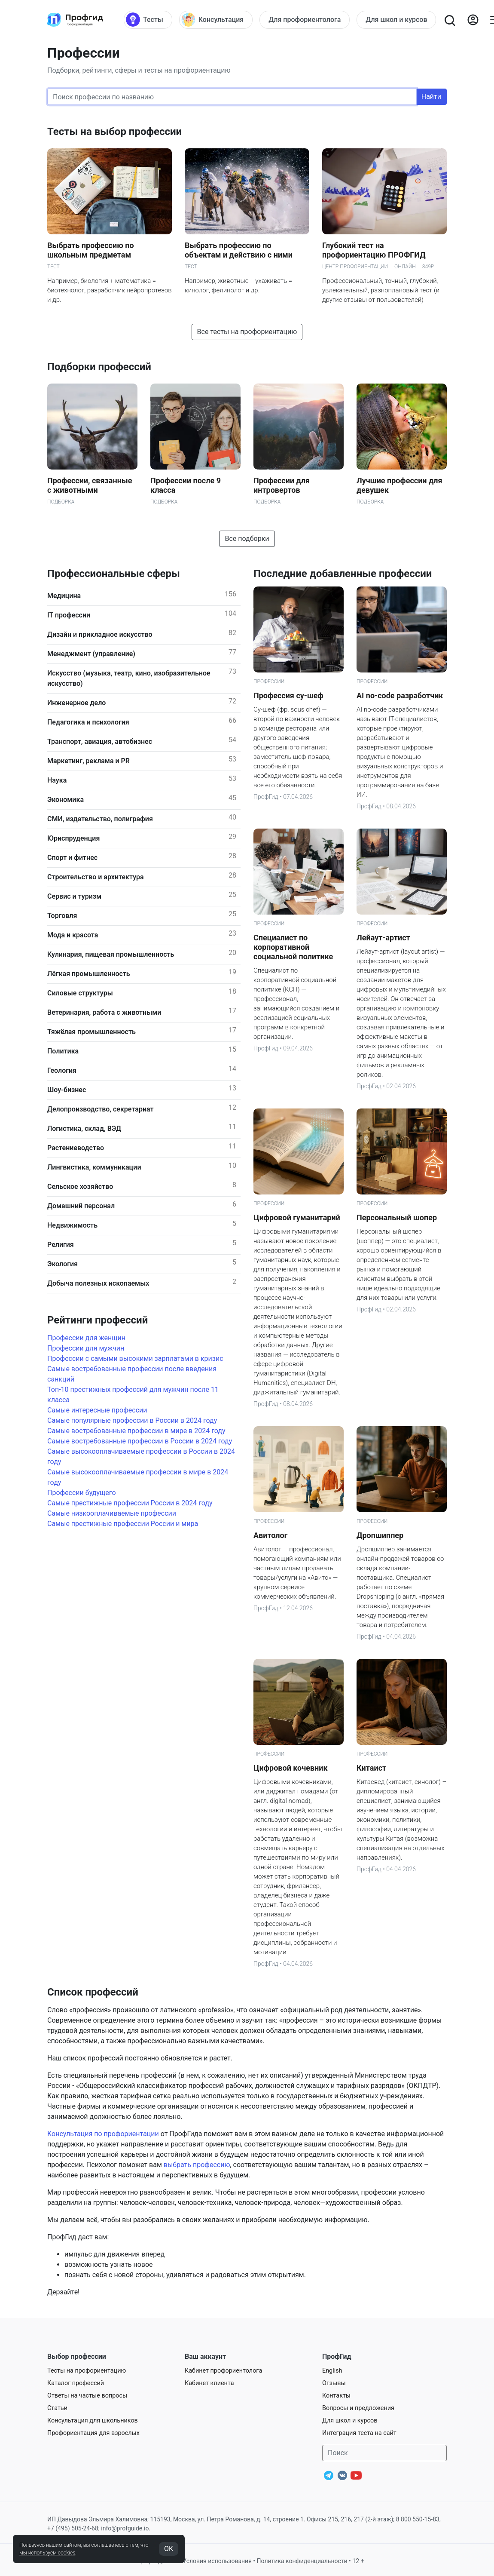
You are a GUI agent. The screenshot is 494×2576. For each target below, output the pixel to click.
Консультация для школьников (92, 2420)
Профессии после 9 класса (185, 485)
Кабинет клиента (209, 2383)
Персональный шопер (397, 1217)
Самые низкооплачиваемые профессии (111, 1513)
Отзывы (334, 2383)
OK (168, 2549)
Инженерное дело (76, 703)
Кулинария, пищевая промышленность (110, 954)
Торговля (62, 916)
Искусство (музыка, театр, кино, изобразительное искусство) (128, 678)
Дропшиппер (380, 1535)
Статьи (57, 2408)
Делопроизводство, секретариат (100, 1109)
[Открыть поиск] (449, 20)
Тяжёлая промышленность (91, 1032)
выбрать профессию (197, 2165)
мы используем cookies (47, 2553)
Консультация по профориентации (103, 2134)
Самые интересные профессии (97, 1410)
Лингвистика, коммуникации (94, 1167)
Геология (61, 1070)
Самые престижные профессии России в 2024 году (130, 1503)
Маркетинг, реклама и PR (88, 761)
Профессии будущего (81, 1493)
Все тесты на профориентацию (247, 332)
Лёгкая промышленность (88, 974)
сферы (126, 70)
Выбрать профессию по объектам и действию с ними (239, 250)
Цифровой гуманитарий (296, 1217)
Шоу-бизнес (66, 1090)
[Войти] (473, 20)
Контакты (336, 2395)
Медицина (64, 596)
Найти (431, 96)
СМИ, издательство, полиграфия (100, 819)
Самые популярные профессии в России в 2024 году (132, 1420)
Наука (57, 780)
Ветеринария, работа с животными (104, 1012)
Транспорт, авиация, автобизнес (99, 741)
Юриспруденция (73, 838)
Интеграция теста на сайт (359, 2433)
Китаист (371, 1767)
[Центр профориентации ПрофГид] (75, 20)
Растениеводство (75, 1148)
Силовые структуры (80, 993)
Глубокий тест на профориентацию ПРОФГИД (374, 250)
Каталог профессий (75, 2383)
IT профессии (68, 615)
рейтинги (97, 70)
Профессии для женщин (86, 1338)
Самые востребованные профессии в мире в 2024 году (136, 1431)
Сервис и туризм (74, 896)
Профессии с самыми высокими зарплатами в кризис (135, 1358)
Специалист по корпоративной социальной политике (293, 947)
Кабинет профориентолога (223, 2370)
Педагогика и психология (88, 722)
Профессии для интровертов (281, 485)
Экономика (65, 799)
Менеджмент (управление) (91, 654)
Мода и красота (72, 935)
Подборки (63, 70)
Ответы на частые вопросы (87, 2395)
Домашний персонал (81, 1206)
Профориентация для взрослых (93, 2433)
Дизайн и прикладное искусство (99, 634)
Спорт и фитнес (72, 858)
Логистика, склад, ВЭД (84, 1128)
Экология (62, 1264)
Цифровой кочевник (290, 1767)
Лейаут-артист (383, 937)
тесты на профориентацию (187, 70)
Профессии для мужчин (85, 1348)
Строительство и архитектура (95, 877)
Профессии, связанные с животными (89, 485)
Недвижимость (72, 1225)
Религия (60, 1244)
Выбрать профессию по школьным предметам (90, 250)
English (332, 2370)
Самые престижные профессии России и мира (122, 1524)
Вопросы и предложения (358, 2408)
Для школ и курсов (350, 2420)
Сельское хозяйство (80, 1186)
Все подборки (247, 538)
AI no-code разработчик (400, 695)
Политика (63, 1051)
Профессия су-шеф (288, 695)
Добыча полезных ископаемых (98, 1283)
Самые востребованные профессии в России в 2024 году (139, 1441)
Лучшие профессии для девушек (399, 485)
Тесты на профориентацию (86, 2370)
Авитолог (270, 1535)
